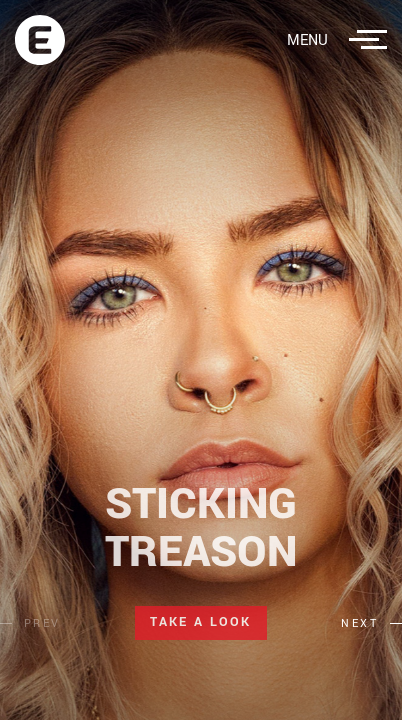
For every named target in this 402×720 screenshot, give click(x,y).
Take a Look (200, 622)
